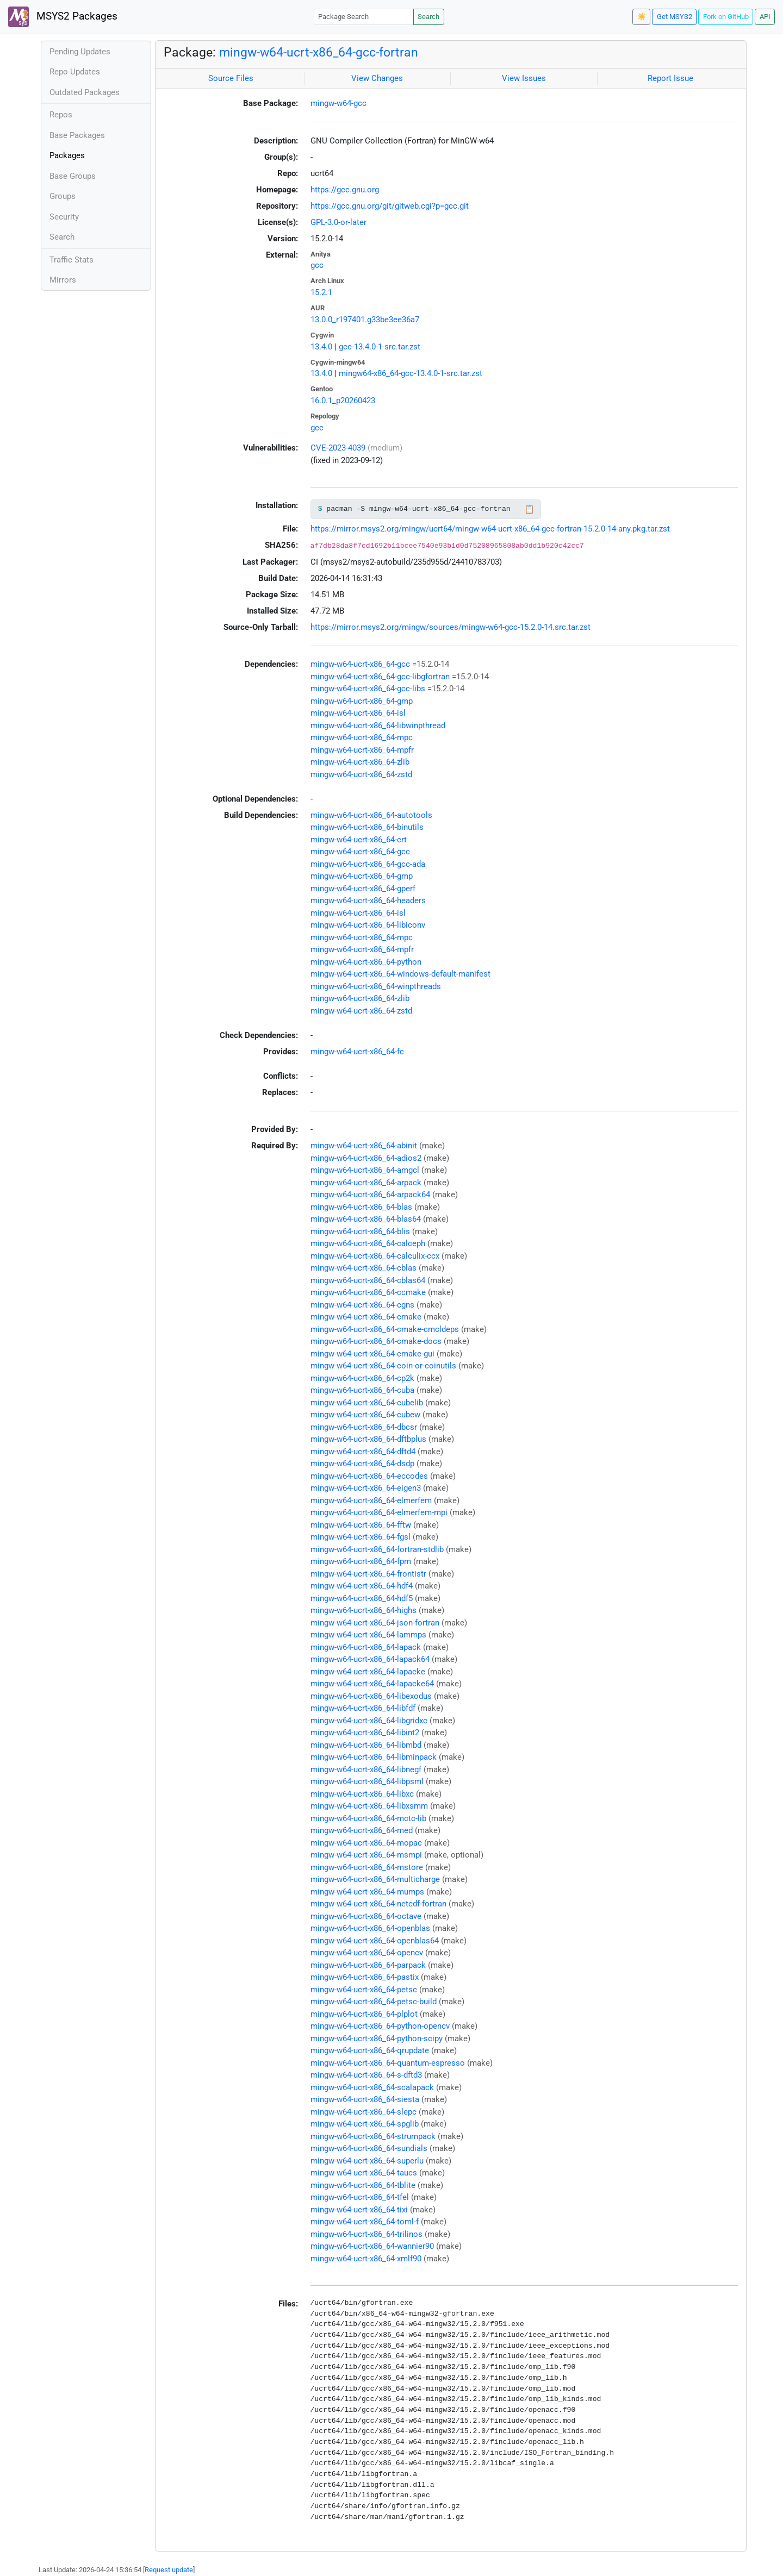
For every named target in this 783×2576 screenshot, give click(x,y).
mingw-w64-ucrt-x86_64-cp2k (362, 1378)
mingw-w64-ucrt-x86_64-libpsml (367, 1781)
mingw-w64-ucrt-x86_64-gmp (361, 701)
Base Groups (72, 176)
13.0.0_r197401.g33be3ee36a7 (364, 319)
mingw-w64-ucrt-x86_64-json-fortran (374, 1623)
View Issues (524, 78)
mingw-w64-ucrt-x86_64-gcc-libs (367, 688)
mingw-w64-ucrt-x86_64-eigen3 (365, 1488)
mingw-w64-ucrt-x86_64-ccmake (368, 1292)
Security (64, 217)
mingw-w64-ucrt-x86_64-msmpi (366, 1855)
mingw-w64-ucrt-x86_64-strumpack (373, 2136)
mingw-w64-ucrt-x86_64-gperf (362, 888)
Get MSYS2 (674, 16)
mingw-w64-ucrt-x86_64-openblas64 (374, 1941)
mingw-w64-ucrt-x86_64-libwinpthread (377, 725)
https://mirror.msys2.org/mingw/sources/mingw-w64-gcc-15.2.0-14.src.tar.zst (450, 627)
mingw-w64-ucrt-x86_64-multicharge (375, 1879)
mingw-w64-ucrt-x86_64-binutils (367, 827)
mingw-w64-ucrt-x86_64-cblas (363, 1268)
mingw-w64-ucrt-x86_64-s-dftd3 (366, 2075)
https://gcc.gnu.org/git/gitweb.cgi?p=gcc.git (389, 206)
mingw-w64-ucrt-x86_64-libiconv (367, 925)
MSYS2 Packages (62, 17)
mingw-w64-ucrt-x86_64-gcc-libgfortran (380, 676)
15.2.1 (321, 292)
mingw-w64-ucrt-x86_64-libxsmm (369, 1806)
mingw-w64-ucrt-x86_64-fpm (360, 1561)
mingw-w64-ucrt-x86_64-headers (368, 900)
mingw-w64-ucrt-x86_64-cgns (362, 1305)
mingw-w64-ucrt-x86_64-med (361, 1830)
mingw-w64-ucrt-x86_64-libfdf (362, 1708)
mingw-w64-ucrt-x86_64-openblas (370, 1928)
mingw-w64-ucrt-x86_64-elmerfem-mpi (379, 1512)
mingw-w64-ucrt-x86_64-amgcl (364, 1170)
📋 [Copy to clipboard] (529, 509)
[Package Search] (364, 16)
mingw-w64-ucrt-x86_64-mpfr (362, 750)
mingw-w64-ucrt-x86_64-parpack (368, 1965)
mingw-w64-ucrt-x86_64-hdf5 (361, 1598)
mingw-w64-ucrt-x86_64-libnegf (365, 1769)
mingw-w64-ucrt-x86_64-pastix (364, 1977)
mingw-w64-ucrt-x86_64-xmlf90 (365, 2259)
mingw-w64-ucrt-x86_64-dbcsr (363, 1427)
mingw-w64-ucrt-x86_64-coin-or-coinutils (383, 1366)
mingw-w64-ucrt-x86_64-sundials (368, 2148)
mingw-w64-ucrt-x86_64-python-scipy (376, 2038)
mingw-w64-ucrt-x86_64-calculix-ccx (374, 1256)
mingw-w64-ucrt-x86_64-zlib (359, 762)
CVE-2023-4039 (337, 448)
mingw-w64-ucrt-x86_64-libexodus (371, 1696)
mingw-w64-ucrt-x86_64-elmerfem (371, 1500)
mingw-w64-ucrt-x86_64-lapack (365, 1647)
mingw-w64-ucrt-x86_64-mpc (361, 737)
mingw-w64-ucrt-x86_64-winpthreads (375, 986)
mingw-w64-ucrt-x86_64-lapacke (367, 1672)
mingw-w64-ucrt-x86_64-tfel (359, 2197)
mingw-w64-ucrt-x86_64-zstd (361, 774)
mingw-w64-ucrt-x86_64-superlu (367, 2161)
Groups (62, 196)
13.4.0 (321, 347)
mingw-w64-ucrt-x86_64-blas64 (365, 1219)
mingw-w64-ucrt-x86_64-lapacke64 (372, 1684)
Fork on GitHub (726, 16)
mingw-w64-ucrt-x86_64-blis (360, 1231)
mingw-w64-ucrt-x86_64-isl (358, 713)
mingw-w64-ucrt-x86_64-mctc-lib (368, 1818)
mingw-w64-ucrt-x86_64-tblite (362, 2185)
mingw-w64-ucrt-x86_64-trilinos (366, 2234)
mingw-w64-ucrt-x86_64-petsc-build (373, 2001)
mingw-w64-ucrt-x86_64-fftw (360, 1525)
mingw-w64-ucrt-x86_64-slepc (363, 2112)
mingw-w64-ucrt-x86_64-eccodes (369, 1476)
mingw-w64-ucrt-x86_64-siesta (364, 2099)
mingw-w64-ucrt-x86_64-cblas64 (367, 1280)
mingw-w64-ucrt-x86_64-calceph (367, 1243)
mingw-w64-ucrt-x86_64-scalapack (372, 2087)
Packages (67, 155)
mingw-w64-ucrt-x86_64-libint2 (364, 1732)
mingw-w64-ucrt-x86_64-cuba (362, 1390)
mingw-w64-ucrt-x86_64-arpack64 (370, 1194)
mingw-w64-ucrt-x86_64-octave (365, 1916)
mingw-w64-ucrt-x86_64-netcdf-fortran (378, 1904)
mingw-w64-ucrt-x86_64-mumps (367, 1892)
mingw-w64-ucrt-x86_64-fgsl (360, 1537)
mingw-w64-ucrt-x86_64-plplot (364, 2014)
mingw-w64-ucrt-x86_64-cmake (365, 1317)
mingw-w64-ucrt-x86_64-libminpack (373, 1757)
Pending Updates (79, 52)
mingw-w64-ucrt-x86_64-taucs (363, 2173)
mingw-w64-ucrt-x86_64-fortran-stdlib (377, 1549)
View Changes (377, 78)
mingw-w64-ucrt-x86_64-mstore (366, 1867)
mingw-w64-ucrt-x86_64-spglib (364, 2124)
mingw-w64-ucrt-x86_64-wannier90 (372, 2246)
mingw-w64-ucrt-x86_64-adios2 (365, 1158)
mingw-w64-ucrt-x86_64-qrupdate (369, 2050)
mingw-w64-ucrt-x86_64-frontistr (368, 1574)
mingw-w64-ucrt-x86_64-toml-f (364, 2222)
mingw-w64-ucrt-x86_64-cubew (365, 1415)
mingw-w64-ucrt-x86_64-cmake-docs (376, 1341)
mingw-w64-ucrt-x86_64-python (365, 962)
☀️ (641, 16)
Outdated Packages (84, 92)
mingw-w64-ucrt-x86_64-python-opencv (380, 2026)
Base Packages (77, 135)
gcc (317, 265)
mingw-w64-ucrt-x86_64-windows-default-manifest (400, 974)
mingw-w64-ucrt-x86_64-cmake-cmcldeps (384, 1329)
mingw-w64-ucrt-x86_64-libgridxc (368, 1720)
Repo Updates (74, 72)
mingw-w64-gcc (338, 103)
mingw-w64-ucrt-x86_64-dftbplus (368, 1439)
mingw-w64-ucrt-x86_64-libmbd (365, 1745)
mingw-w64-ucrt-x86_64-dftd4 (362, 1451)
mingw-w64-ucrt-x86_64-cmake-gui (372, 1354)
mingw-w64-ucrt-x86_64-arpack (365, 1182)
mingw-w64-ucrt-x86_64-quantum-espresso (387, 2063)
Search (428, 16)
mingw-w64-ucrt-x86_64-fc (357, 1051)
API (765, 16)
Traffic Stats (71, 260)
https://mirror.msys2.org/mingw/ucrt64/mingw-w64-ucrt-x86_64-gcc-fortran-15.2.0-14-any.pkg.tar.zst (490, 529)
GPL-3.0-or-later (338, 222)
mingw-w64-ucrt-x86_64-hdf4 (361, 1586)
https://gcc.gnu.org (344, 190)
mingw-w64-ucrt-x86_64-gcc (360, 664)
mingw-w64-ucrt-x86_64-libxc (362, 1794)
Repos (60, 115)
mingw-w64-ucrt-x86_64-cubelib (366, 1403)
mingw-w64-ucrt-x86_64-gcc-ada (367, 864)
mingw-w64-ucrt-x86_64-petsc (363, 1989)
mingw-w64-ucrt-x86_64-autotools (371, 815)
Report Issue (670, 78)
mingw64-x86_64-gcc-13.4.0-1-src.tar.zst (410, 373)
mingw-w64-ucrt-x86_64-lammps (368, 1635)
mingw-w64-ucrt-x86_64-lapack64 (370, 1659)
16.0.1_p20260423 (342, 400)
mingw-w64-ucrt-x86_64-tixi (359, 2210)
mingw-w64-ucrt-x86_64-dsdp (362, 1463)
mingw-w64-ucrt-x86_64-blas (361, 1207)
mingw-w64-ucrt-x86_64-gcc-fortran (318, 52)
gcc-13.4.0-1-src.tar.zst (379, 347)
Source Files (230, 78)
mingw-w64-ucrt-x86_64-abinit (363, 1146)
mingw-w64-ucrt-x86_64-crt (358, 840)
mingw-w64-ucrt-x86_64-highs (363, 1610)
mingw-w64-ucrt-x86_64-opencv (366, 1953)
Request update (169, 2570)
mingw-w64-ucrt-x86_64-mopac (366, 1843)
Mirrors (62, 280)
